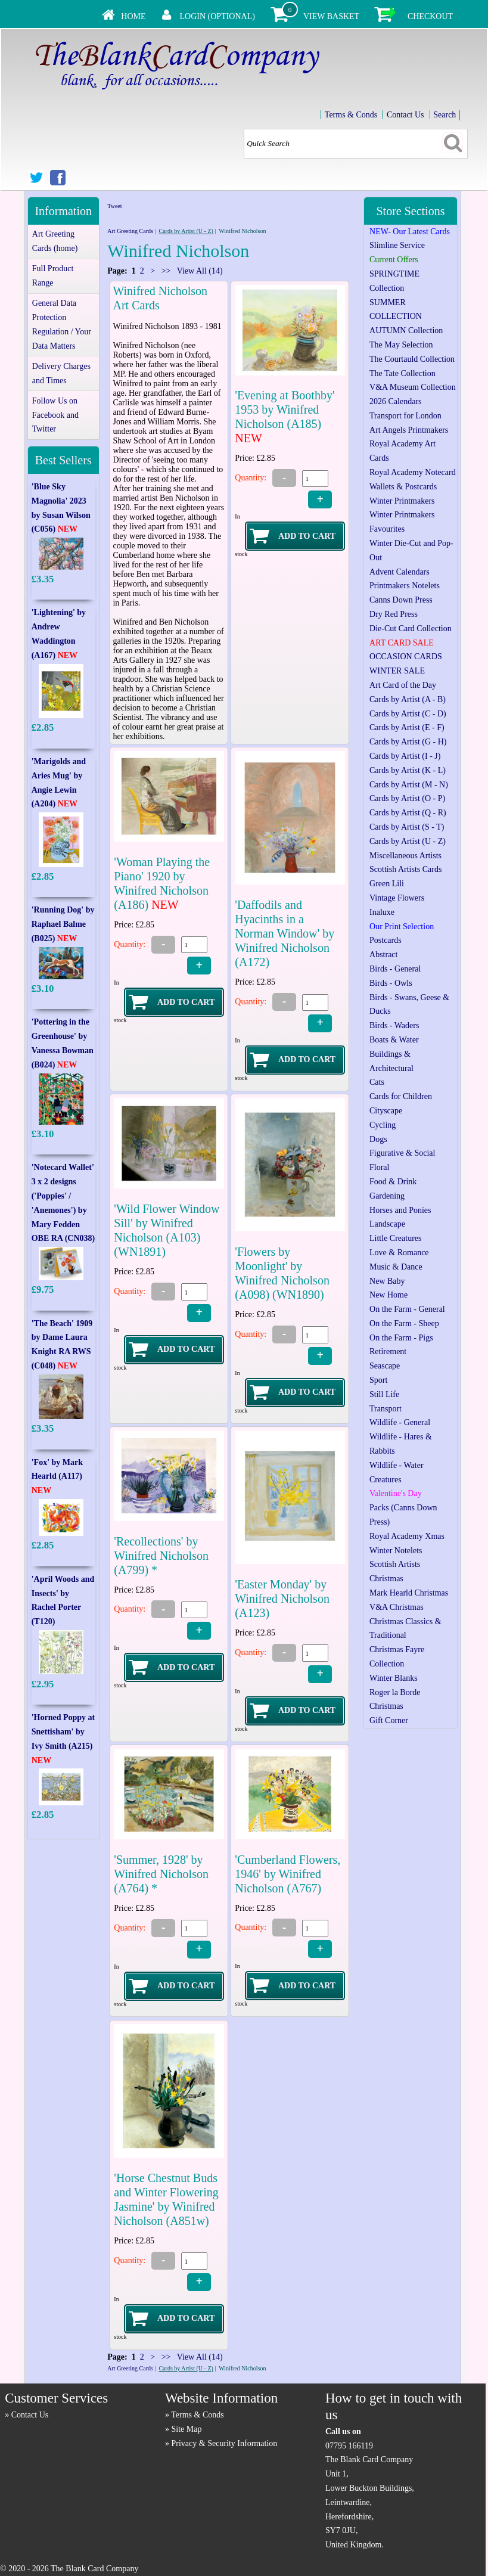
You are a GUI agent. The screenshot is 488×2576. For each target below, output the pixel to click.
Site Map (187, 2429)
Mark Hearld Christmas (408, 1592)
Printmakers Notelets (404, 585)
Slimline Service (397, 245)
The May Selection (401, 344)
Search (444, 114)
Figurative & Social (402, 1153)
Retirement (387, 1351)
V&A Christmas (396, 1607)
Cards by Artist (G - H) (408, 741)
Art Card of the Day (402, 685)
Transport (385, 1408)
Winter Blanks (393, 1678)
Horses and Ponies (400, 1210)
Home (133, 16)
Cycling (382, 1125)
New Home (388, 1294)
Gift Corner (388, 1720)
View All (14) (198, 270)
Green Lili (386, 883)
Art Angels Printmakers (408, 430)
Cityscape (385, 1110)
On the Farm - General (407, 1309)
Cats (376, 1082)
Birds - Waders (394, 1025)
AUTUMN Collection (406, 330)
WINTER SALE (397, 670)
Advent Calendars (399, 571)
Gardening (387, 1195)
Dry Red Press (393, 614)
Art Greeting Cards (130, 231)
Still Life (384, 1394)
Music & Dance (395, 1266)
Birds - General (395, 968)
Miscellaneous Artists (405, 855)
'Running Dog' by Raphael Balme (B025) (63, 924)
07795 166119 (349, 2445)
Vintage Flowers (396, 897)
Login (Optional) (217, 16)
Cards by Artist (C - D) (407, 713)
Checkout (430, 16)
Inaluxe (381, 912)
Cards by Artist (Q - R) (407, 812)
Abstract (383, 954)
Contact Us (405, 114)
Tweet (114, 206)
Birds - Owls (390, 983)
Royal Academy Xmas (407, 1536)
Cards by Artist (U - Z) (185, 231)
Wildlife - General (399, 1422)
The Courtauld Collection (412, 359)
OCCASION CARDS (405, 656)
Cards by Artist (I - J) (404, 756)
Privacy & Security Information (225, 2443)
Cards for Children (400, 1096)
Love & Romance (399, 1252)
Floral (379, 1167)
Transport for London (405, 415)
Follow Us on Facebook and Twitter (55, 415)
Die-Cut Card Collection (410, 628)
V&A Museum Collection (412, 387)
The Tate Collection (402, 373)
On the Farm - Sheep (404, 1323)
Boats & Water (394, 1039)
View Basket (331, 16)
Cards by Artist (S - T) (406, 827)
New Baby (387, 1281)
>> (166, 270)
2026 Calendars (395, 401)
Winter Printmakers (401, 500)
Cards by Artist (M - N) (408, 784)
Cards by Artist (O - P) (407, 798)
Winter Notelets (395, 1550)
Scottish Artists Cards (405, 869)
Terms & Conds (351, 114)
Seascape (384, 1365)
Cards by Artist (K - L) (407, 770)
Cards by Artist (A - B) (407, 699)
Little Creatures (395, 1238)
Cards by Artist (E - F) (407, 727)
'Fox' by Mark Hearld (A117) (57, 1476)
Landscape (387, 1223)
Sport (378, 1380)
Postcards (385, 940)
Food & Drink (392, 1181)
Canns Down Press (401, 599)
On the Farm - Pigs (401, 1337)
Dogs (378, 1139)
